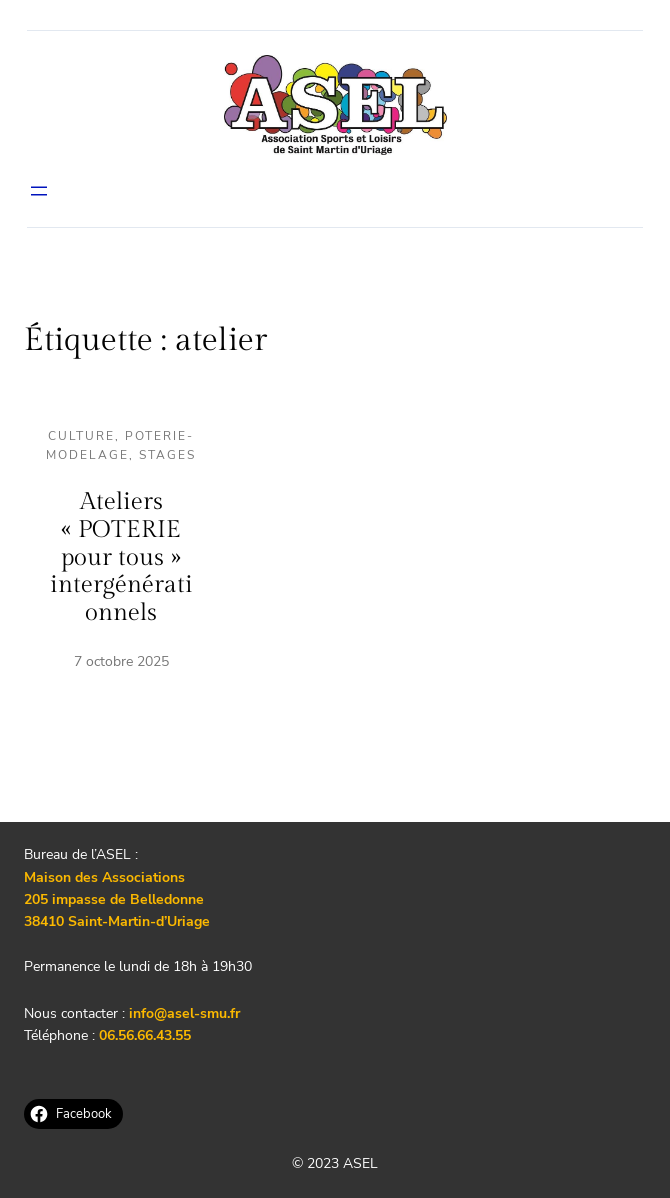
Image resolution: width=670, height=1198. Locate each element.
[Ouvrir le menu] (39, 191)
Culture (81, 436)
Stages (167, 455)
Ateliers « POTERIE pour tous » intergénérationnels (121, 557)
